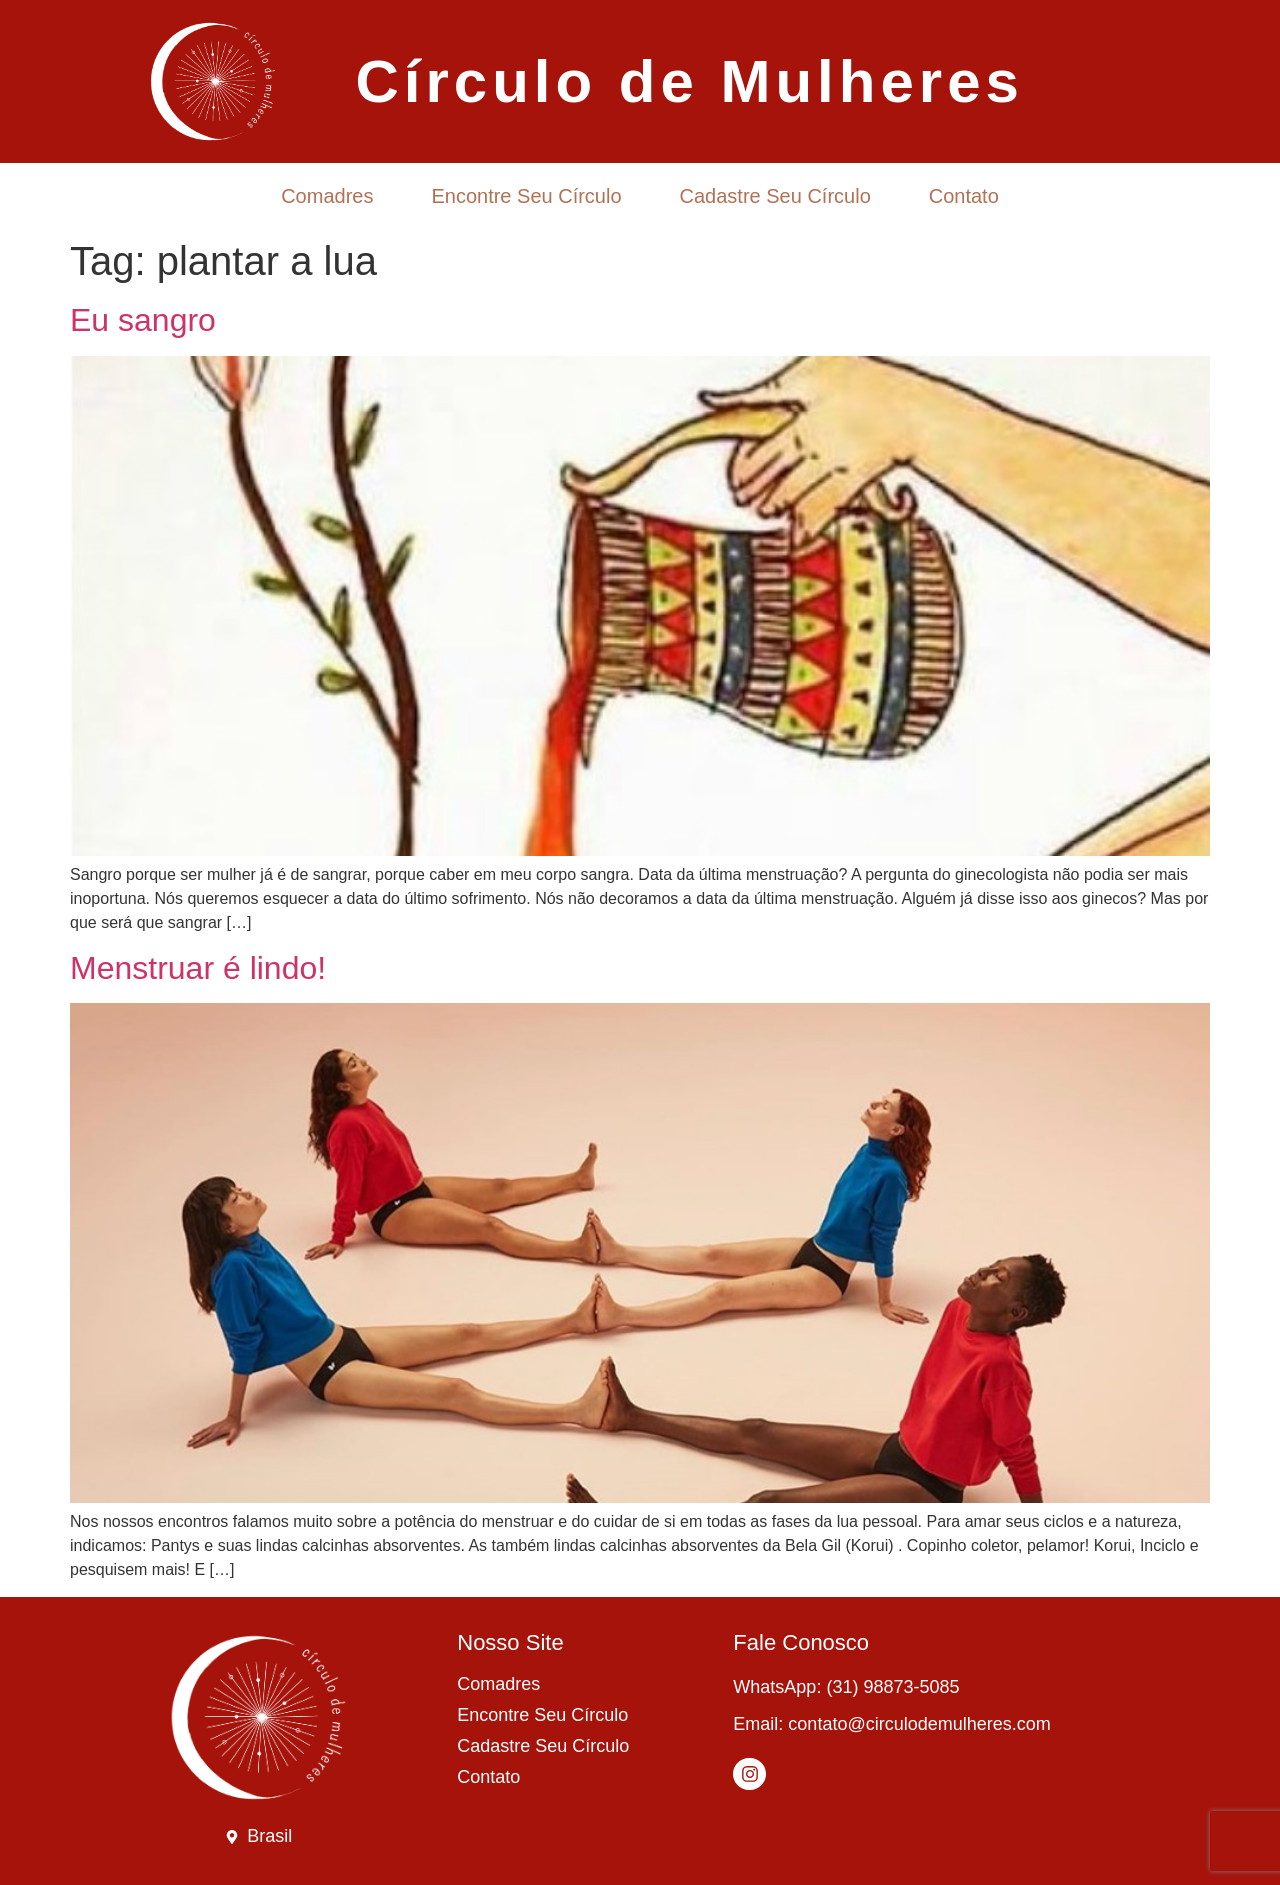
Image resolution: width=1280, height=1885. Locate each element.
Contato (964, 196)
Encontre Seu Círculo (526, 196)
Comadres (327, 196)
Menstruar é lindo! (198, 968)
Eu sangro (143, 320)
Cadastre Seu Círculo (775, 196)
